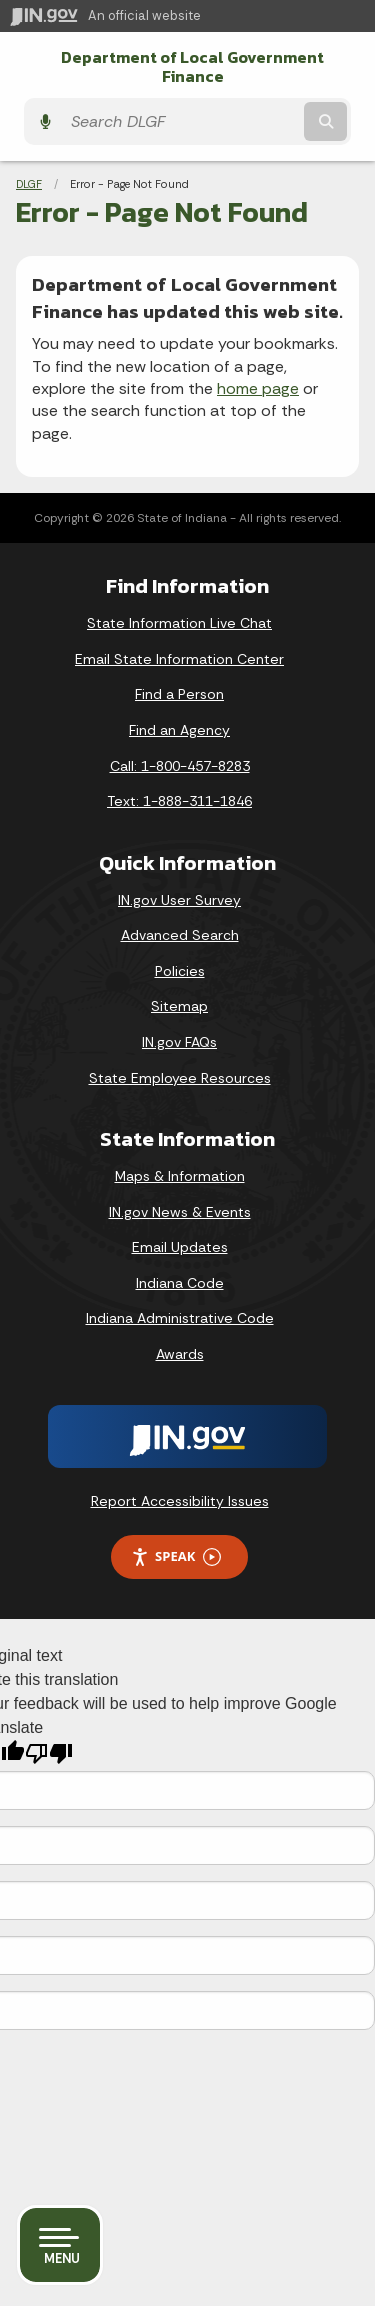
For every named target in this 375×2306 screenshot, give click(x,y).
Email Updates (180, 1247)
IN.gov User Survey (179, 900)
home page (258, 388)
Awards (180, 1354)
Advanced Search (180, 935)
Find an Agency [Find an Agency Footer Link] (179, 730)
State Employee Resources (180, 1078)
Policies (180, 971)
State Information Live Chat (179, 623)
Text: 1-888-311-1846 (179, 801)
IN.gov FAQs (179, 1042)
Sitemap (179, 1006)
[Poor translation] (49, 1753)
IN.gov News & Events (180, 1212)
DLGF (29, 184)
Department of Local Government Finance (192, 67)
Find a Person (179, 694)
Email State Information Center (179, 659)
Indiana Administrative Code (180, 1318)
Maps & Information (180, 1176)
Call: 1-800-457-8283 (180, 766)
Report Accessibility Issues (180, 1501)
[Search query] (180, 121)
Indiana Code (180, 1283)
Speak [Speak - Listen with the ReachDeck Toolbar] (176, 1556)
